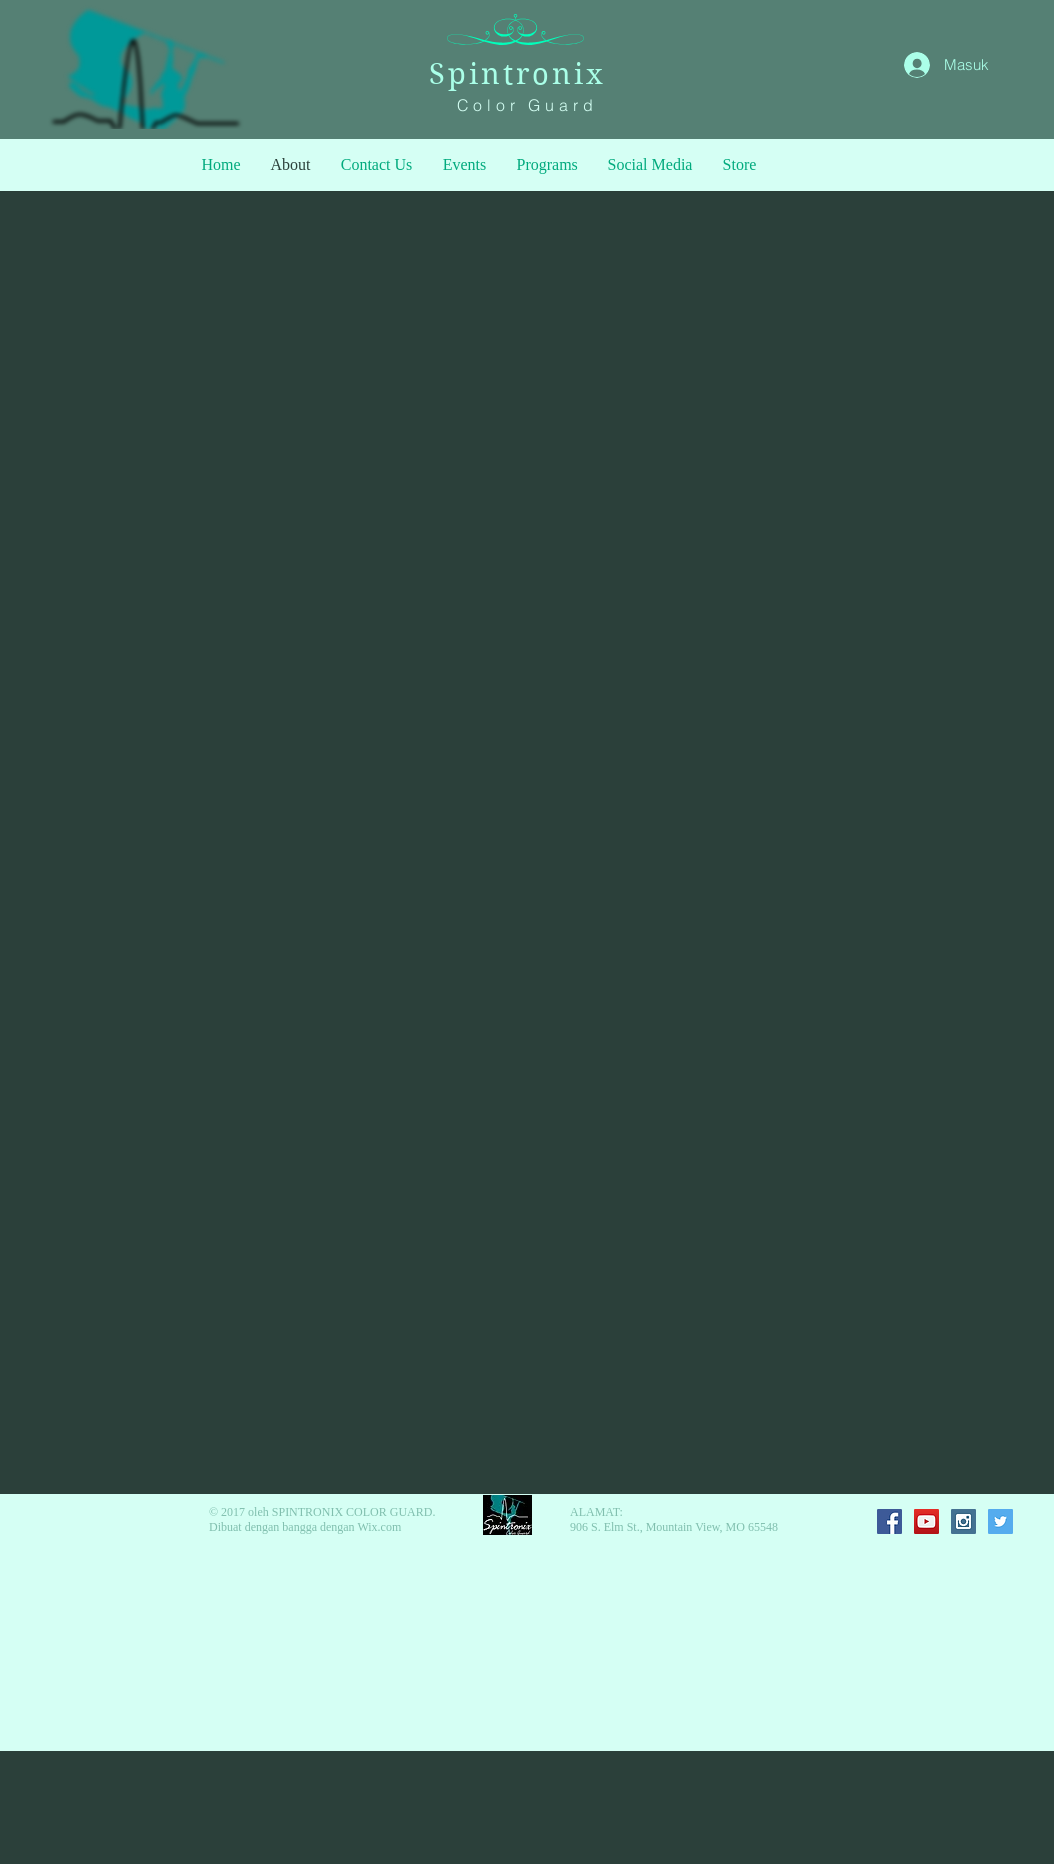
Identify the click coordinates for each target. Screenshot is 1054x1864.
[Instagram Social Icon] (963, 1521)
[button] (547, 165)
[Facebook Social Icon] (889, 1521)
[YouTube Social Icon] (926, 1521)
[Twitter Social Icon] (1000, 1521)
